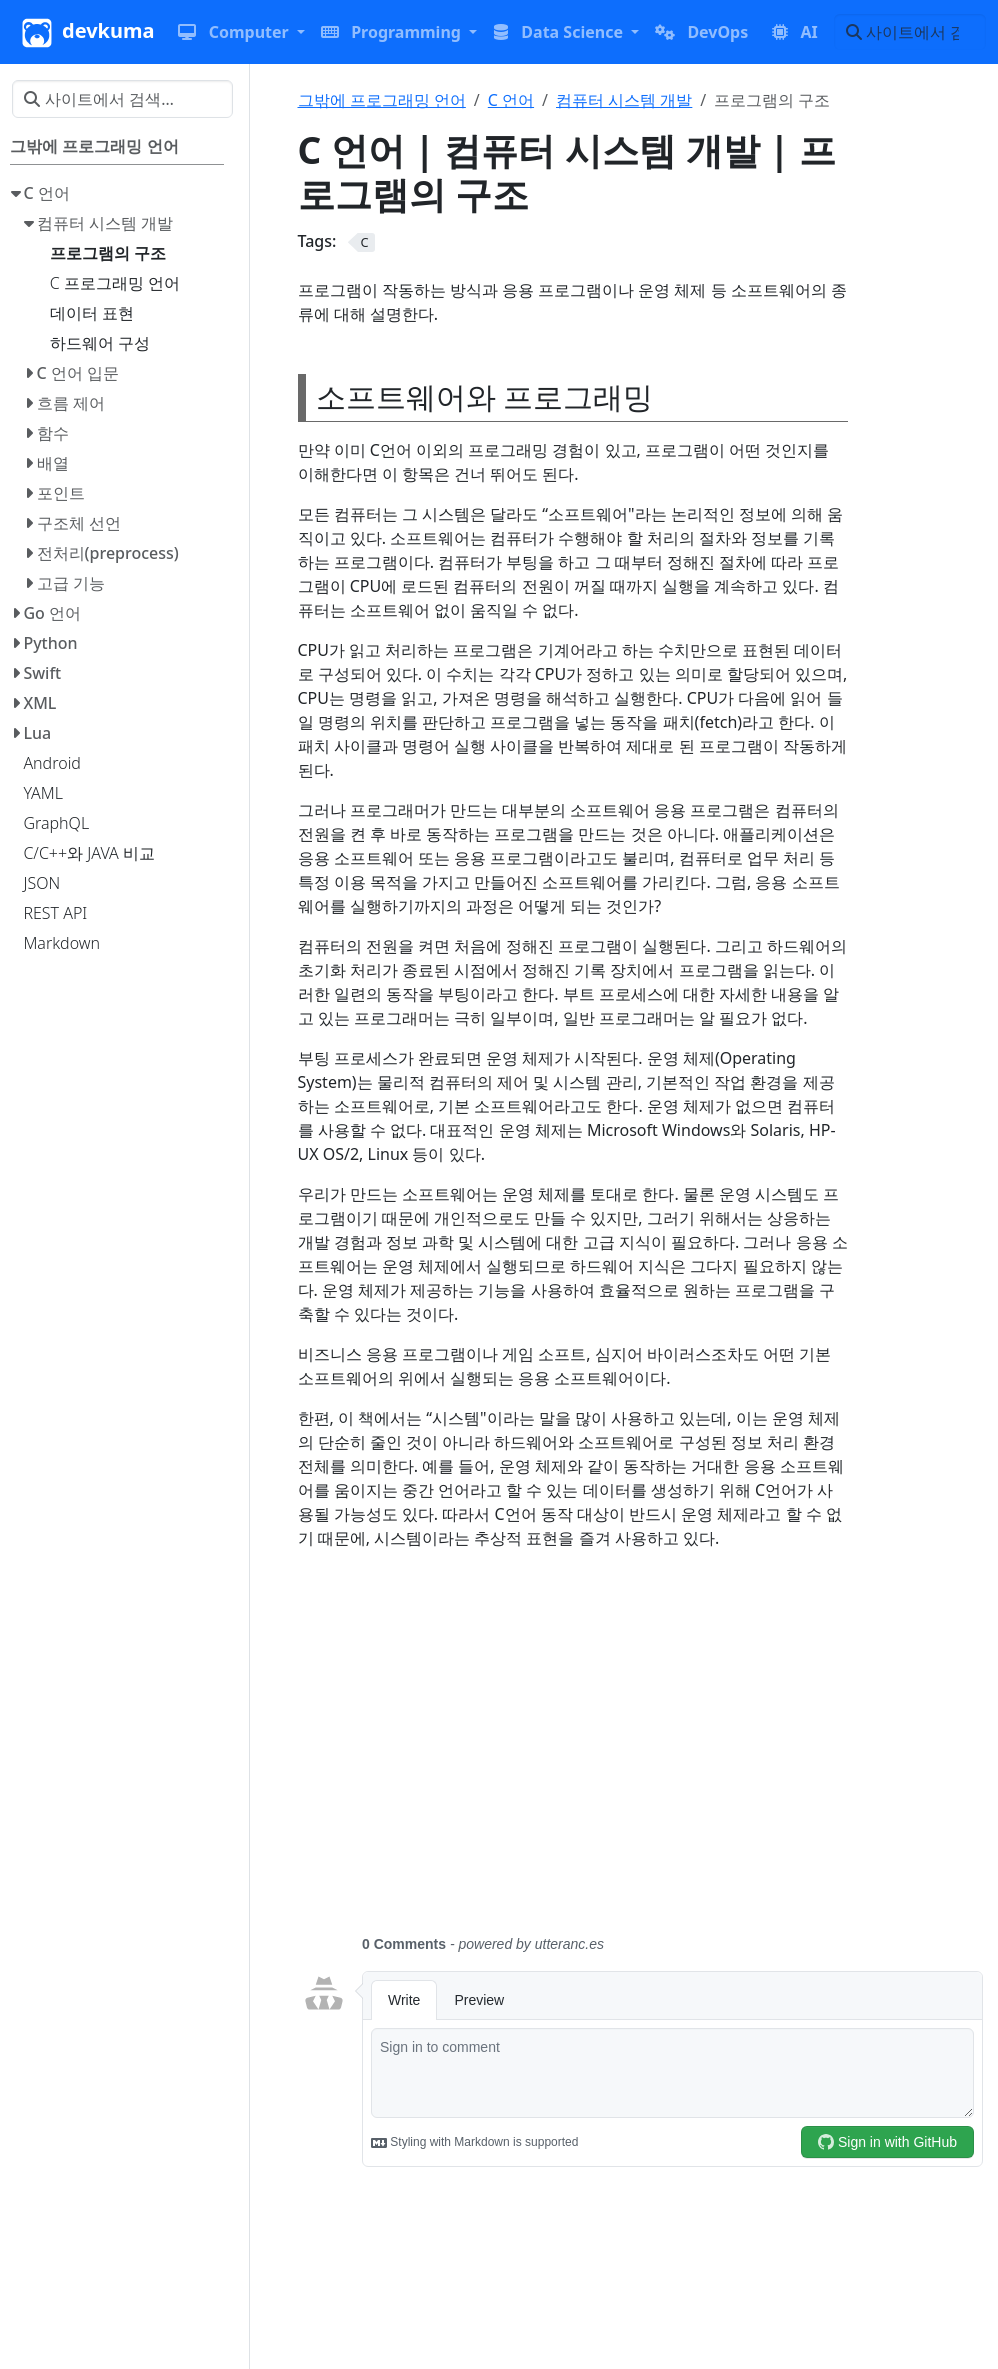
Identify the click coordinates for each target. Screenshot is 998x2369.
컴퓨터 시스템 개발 (624, 100)
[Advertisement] (642, 1754)
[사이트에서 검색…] (910, 32)
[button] (241, 32)
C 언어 (511, 100)
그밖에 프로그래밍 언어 (382, 100)
